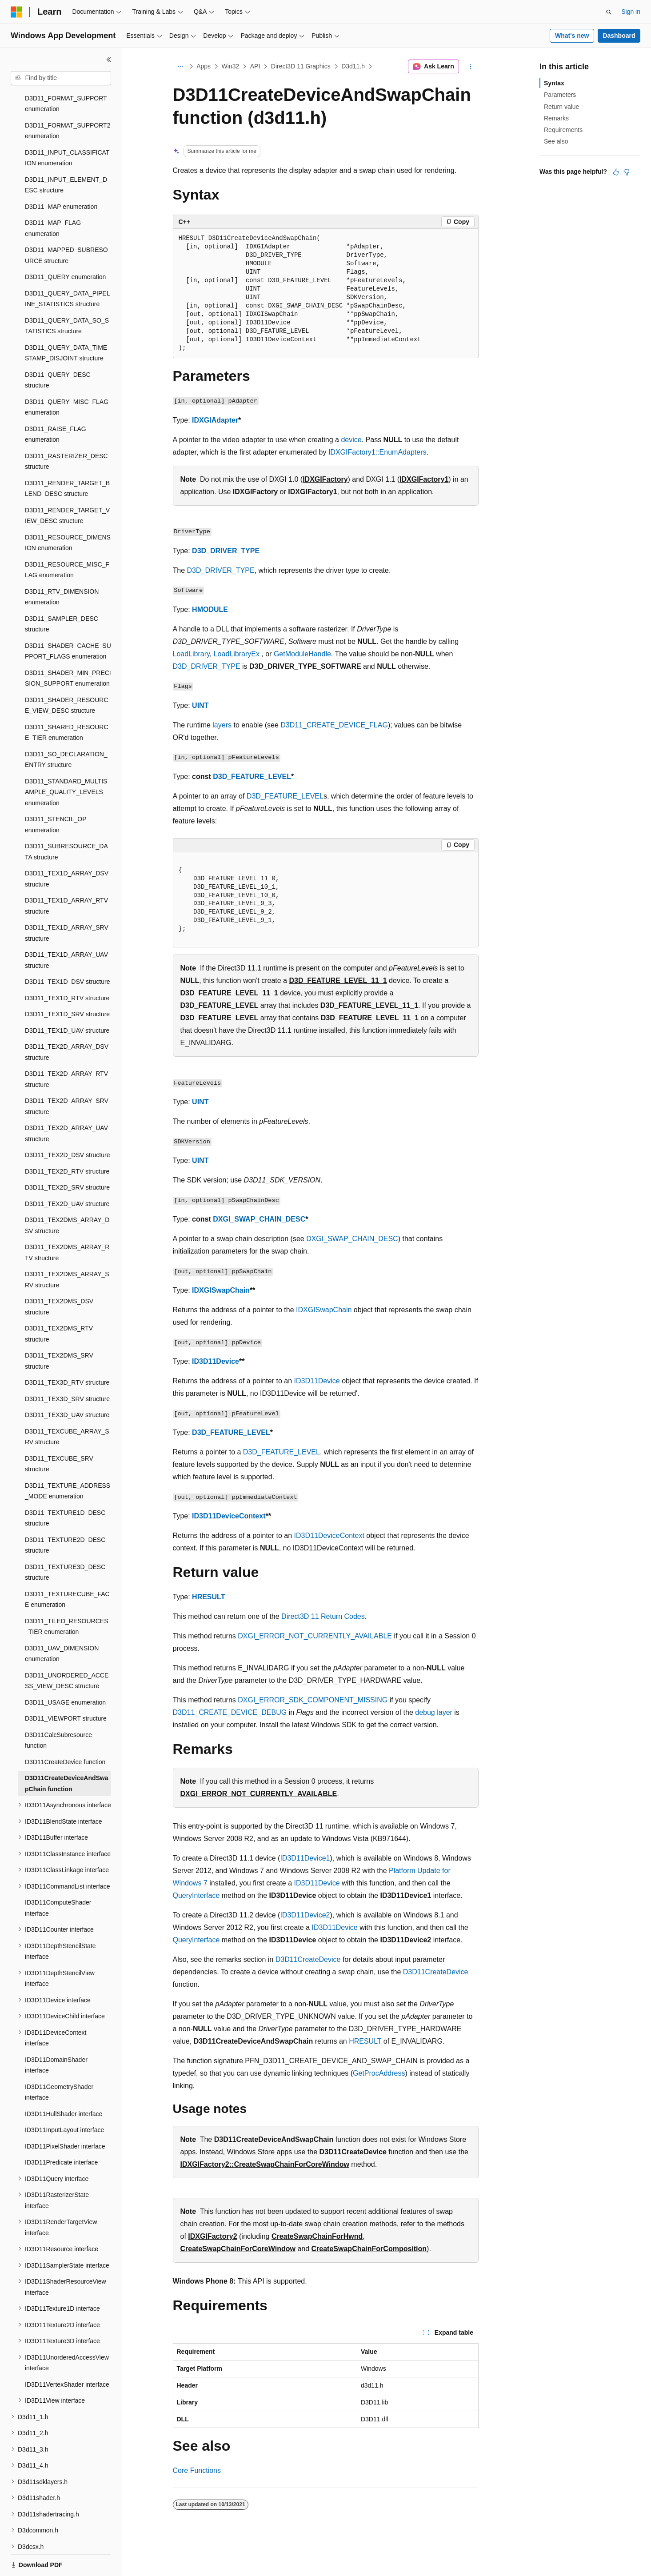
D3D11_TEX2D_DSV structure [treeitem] (67, 1124)
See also (556, 141)
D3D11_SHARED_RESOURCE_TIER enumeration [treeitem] (66, 702)
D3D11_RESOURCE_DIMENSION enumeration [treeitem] (68, 512)
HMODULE (210, 609)
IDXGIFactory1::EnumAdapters (377, 452)
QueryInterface (196, 1895)
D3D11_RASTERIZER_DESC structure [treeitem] (66, 431)
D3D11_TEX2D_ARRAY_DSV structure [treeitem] (66, 1021)
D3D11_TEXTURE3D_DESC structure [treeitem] (65, 1542)
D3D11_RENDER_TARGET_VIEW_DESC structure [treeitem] (67, 485)
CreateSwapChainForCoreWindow (238, 2249)
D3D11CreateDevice (308, 1959)
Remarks (556, 118)
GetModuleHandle (302, 654)
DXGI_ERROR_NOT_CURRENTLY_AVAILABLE (315, 1636)
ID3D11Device (215, 1361)
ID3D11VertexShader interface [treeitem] (67, 2353)
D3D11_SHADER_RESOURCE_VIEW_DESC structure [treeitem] (66, 675)
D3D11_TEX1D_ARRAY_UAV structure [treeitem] (66, 929)
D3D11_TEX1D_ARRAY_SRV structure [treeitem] (66, 902)
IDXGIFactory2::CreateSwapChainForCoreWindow (264, 2164)
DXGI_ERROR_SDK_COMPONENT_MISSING (312, 1700)
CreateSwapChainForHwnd (317, 2236)
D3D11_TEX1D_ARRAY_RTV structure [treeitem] (66, 875)
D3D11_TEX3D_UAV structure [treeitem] (67, 1384)
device (351, 439)
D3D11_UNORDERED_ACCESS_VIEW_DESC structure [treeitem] (66, 1650)
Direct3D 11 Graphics (301, 66)
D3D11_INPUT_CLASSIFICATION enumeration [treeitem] (67, 127)
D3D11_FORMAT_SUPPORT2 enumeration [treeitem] (67, 100)
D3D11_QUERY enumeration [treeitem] (65, 246)
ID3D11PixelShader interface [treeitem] (65, 2115)
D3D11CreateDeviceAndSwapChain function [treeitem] (66, 1753)
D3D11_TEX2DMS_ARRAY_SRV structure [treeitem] (67, 1249)
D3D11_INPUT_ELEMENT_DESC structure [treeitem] (66, 154)
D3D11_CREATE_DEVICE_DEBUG (230, 1712)
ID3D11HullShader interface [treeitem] (63, 2083)
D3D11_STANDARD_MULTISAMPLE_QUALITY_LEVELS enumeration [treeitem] (66, 761)
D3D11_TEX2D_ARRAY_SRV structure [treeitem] (66, 1075)
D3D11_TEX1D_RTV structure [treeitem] (67, 967)
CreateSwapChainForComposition (369, 2249)
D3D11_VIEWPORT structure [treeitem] (66, 1687)
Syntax (554, 83)
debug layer (433, 1712)
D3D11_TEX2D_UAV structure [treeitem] (67, 1173)
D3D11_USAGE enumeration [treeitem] (65, 1671)
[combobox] (61, 78)
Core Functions (197, 2470)
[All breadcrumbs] (180, 67)
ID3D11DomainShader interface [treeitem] (56, 2034)
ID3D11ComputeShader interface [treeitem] (58, 1877)
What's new (572, 35)
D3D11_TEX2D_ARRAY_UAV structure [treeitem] (66, 1103)
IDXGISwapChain (221, 1290)
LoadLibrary (191, 654)
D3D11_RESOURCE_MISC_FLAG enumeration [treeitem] (67, 539)
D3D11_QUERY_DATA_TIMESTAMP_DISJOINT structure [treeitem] (66, 322)
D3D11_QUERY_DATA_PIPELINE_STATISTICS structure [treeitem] (67, 268)
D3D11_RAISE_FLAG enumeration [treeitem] (55, 404)
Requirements (563, 129)
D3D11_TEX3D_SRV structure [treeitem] (67, 1368)
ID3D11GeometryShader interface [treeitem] (59, 2062)
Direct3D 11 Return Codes (323, 1616)
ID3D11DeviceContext (228, 1516)
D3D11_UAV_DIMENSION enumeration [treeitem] (62, 1623)
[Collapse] (109, 60)
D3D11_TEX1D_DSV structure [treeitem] (67, 951)
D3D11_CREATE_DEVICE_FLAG (334, 725)
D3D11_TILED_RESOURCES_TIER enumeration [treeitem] (66, 1596)
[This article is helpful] (616, 172)
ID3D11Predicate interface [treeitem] (61, 2131)
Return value (561, 106)
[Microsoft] (16, 12)
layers (222, 725)
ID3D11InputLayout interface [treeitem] (64, 2099)
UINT (200, 705)
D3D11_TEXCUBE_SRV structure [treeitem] (59, 1433)
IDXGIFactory (325, 479)
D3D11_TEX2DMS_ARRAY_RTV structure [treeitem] (67, 1222)
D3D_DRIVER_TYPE (226, 551)
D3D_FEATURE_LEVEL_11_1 (338, 980)
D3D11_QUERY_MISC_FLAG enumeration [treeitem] (66, 376)
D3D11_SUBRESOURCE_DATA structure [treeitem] (66, 821)
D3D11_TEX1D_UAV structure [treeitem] (67, 999)
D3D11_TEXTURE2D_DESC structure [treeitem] (65, 1515)
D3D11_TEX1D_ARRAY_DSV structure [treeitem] (66, 848)
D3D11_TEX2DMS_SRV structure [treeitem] (59, 1330)
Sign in (630, 11)
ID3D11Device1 (305, 1858)
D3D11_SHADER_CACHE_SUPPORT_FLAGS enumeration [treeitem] (68, 620)
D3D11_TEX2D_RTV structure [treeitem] (67, 1140)
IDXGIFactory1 (423, 479)
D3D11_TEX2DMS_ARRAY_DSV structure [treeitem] (67, 1195)
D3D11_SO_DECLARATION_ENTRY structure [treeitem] (66, 729)
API (255, 66)
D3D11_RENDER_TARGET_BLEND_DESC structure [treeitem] (67, 458)
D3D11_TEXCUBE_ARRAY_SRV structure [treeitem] (67, 1406)
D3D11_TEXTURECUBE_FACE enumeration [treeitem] (67, 1569)
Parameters (560, 94)
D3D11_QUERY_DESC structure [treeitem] (58, 349)
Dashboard (619, 35)
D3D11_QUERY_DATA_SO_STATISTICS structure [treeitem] (67, 295)
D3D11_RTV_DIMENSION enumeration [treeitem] (62, 566)
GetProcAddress (379, 2073)
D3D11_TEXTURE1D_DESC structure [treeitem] (65, 1487)
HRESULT (208, 1597)
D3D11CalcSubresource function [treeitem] (58, 1710)
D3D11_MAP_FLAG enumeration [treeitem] (53, 197)
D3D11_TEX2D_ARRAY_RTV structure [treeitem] (66, 1048)
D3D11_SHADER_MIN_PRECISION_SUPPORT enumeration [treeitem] (68, 648)
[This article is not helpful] (626, 172)
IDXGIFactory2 (212, 2236)
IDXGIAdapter (215, 420)
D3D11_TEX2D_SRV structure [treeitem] (67, 1156)
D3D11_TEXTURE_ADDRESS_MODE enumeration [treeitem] (67, 1460)
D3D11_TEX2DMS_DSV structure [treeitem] (59, 1276)
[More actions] (470, 67)
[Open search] (609, 12)
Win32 (231, 66)
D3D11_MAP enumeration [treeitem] (61, 176)
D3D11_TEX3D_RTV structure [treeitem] (67, 1351)
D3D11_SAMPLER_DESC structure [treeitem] (61, 593)
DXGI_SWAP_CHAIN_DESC (259, 1219)
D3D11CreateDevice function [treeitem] (65, 1731)
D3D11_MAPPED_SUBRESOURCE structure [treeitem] (66, 225)
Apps (203, 66)
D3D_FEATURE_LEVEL (252, 776)
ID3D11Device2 (305, 1915)
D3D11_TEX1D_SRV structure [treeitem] (67, 983)
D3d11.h (353, 66)
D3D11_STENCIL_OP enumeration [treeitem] (55, 794)
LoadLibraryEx (237, 654)
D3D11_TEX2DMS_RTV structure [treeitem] (59, 1303)
